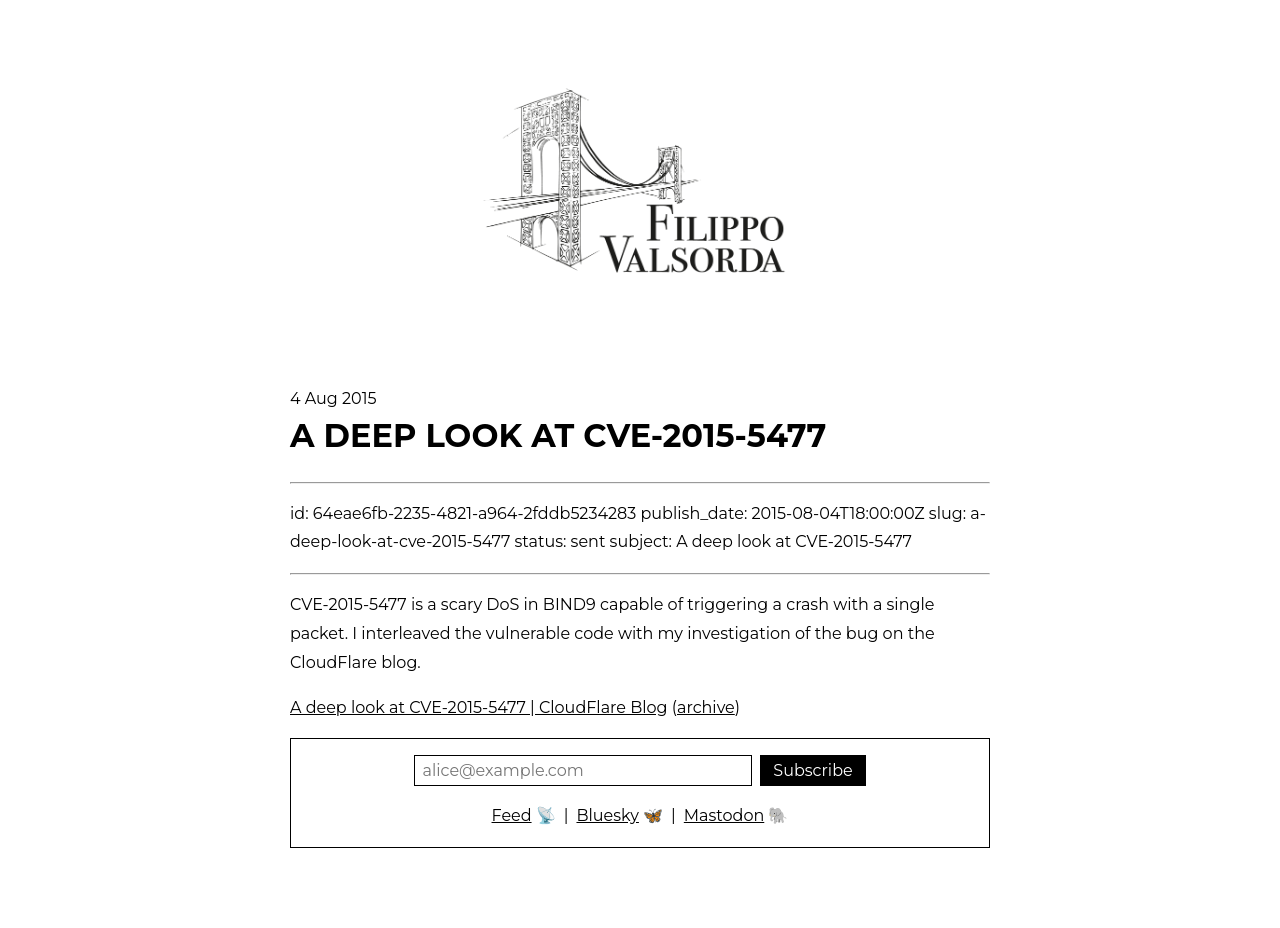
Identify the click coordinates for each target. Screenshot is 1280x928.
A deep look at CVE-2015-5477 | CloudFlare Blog (479, 707)
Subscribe (812, 770)
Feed (512, 815)
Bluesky (607, 815)
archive (706, 707)
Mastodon (724, 815)
